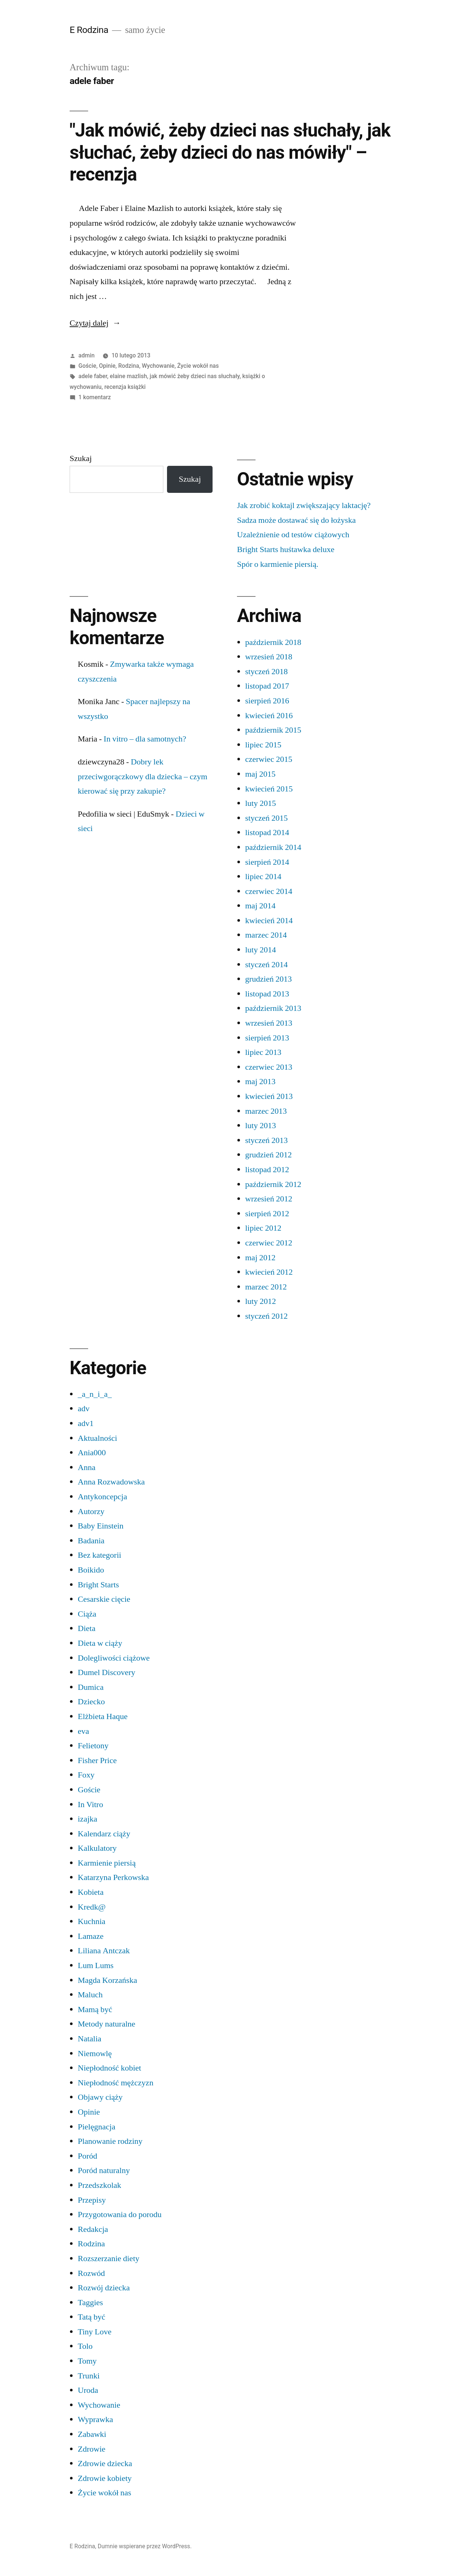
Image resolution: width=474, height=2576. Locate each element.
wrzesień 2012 (268, 1199)
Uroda (88, 2390)
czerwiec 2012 (268, 1243)
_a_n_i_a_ (95, 1394)
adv (84, 1408)
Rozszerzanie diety (108, 2258)
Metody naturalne (106, 2024)
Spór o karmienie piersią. (277, 564)
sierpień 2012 (267, 1213)
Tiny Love (94, 2332)
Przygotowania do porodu (119, 2214)
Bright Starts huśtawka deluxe (285, 549)
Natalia (89, 2039)
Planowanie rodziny (110, 2141)
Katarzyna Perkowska (113, 1877)
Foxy (86, 1775)
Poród (87, 2156)
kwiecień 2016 (269, 715)
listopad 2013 (267, 994)
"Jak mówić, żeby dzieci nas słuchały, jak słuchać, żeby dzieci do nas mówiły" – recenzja (230, 152)
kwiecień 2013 (269, 1096)
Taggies (90, 2302)
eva (83, 1731)
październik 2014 (273, 847)
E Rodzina (89, 29)
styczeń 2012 (266, 1316)
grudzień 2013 (268, 979)
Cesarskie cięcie (104, 1599)
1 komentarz (95, 397)
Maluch (90, 1995)
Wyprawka (95, 2419)
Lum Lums (96, 1965)
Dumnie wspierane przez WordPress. (145, 2546)
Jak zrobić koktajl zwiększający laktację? (304, 505)
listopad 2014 (267, 832)
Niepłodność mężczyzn (115, 2083)
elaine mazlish (128, 376)
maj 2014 (260, 906)
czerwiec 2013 (268, 1067)
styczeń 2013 (266, 1140)
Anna (87, 1467)
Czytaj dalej (95, 323)
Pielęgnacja (96, 2127)
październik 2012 (273, 1184)
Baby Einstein (101, 1526)
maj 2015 (260, 774)
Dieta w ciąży (100, 1643)
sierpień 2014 (267, 862)
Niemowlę (95, 2053)
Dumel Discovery (106, 1672)
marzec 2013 (266, 1111)
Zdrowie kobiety (105, 2478)
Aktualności (97, 1438)
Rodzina (128, 365)
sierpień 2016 (267, 701)
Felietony (93, 1746)
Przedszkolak (99, 2185)
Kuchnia (92, 1921)
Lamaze (91, 1936)
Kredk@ (92, 1907)
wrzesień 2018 (268, 657)
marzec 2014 (266, 935)
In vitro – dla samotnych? (145, 739)
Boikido (91, 1570)
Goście (87, 365)
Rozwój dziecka (104, 2288)
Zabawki (92, 2434)
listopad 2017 (267, 686)
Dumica (91, 1687)
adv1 (86, 1423)
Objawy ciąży (100, 2097)
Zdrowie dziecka (105, 2463)
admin (87, 355)
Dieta (87, 1628)
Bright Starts (98, 1585)
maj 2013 (260, 1081)
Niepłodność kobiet (109, 2068)
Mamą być (95, 2009)
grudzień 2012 (268, 1155)
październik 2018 (273, 642)
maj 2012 (260, 1257)
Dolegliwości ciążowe (114, 1658)
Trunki (89, 2376)
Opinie (107, 365)
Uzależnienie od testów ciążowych (293, 534)
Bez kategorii (99, 1555)
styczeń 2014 (266, 964)
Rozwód (91, 2273)
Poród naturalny (104, 2170)
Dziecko (91, 1701)
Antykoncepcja (102, 1497)
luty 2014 (260, 950)
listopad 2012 (267, 1169)
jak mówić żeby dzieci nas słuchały (195, 376)
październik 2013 (273, 1008)
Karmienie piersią (107, 1863)
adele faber (93, 376)
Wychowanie (158, 365)
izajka (87, 1819)
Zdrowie (92, 2449)
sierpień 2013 (267, 1038)
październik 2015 (273, 730)
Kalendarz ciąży (104, 1834)
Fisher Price (97, 1760)
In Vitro (90, 1804)
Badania (91, 1541)
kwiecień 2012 (269, 1272)
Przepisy (92, 2200)
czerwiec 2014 (268, 891)
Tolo (85, 2346)
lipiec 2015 (263, 745)
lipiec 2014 (263, 876)
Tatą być (91, 2317)
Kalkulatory (97, 1848)
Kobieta (91, 1892)
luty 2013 (260, 1125)
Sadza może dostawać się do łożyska (296, 520)
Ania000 (92, 1452)
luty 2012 (260, 1301)
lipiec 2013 (263, 1052)
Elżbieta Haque (103, 1716)
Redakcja (93, 2229)
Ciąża (87, 1614)
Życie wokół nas (198, 365)
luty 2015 (260, 803)
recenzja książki (125, 386)
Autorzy (91, 1511)
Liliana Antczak (104, 1951)
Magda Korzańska (107, 1980)
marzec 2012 (266, 1287)
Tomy (87, 2361)
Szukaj (81, 458)
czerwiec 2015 (268, 759)
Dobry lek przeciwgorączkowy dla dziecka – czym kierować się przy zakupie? (142, 776)
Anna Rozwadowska (111, 1482)
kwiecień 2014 (269, 920)
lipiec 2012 (263, 1228)
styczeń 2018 (266, 671)
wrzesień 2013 (268, 1023)
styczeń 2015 (266, 818)
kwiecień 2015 (269, 789)
